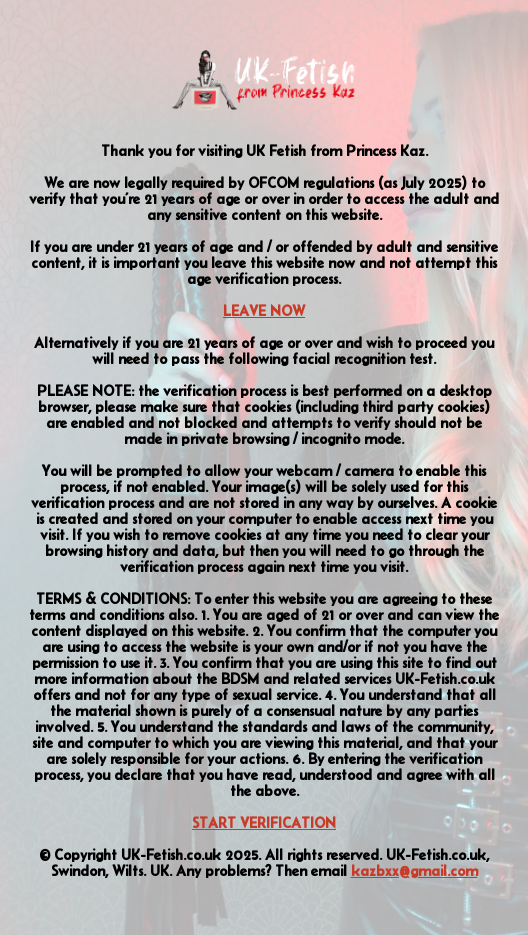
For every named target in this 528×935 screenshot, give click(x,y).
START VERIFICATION (264, 823)
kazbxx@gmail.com (414, 871)
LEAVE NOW (264, 311)
